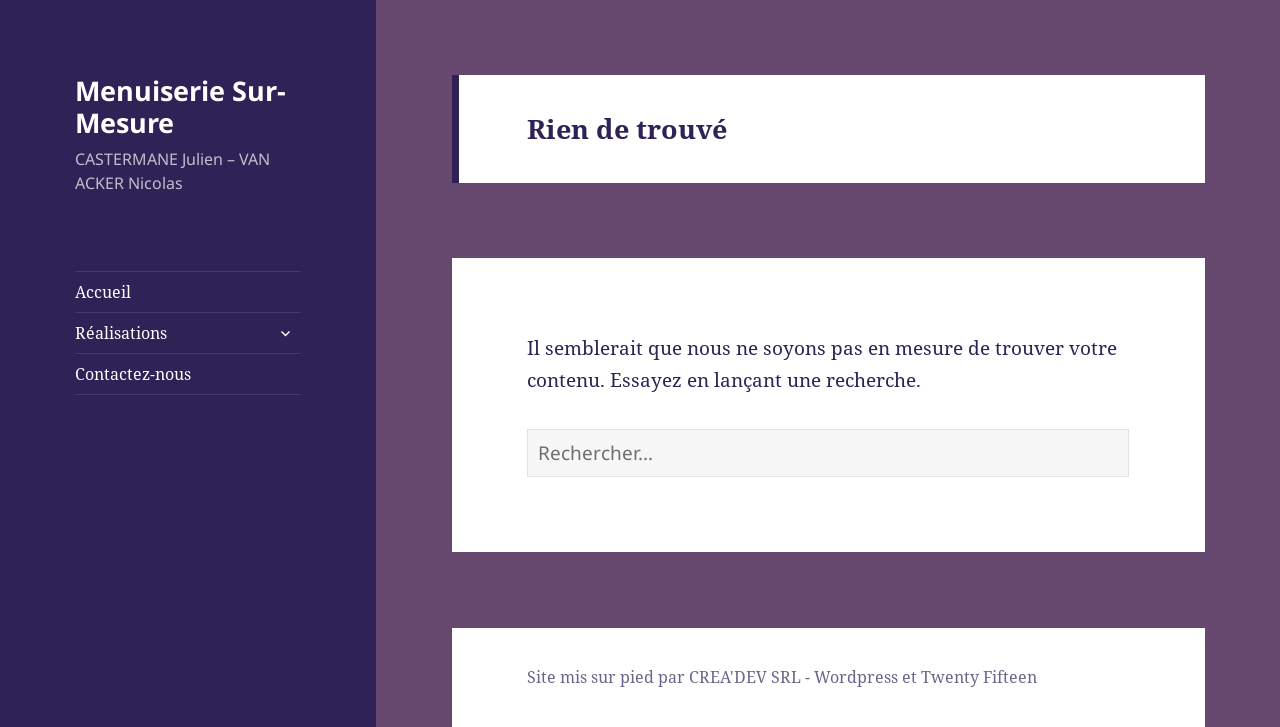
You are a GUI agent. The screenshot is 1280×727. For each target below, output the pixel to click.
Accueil (103, 292)
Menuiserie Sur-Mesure (180, 106)
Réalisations (121, 333)
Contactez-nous (133, 374)
